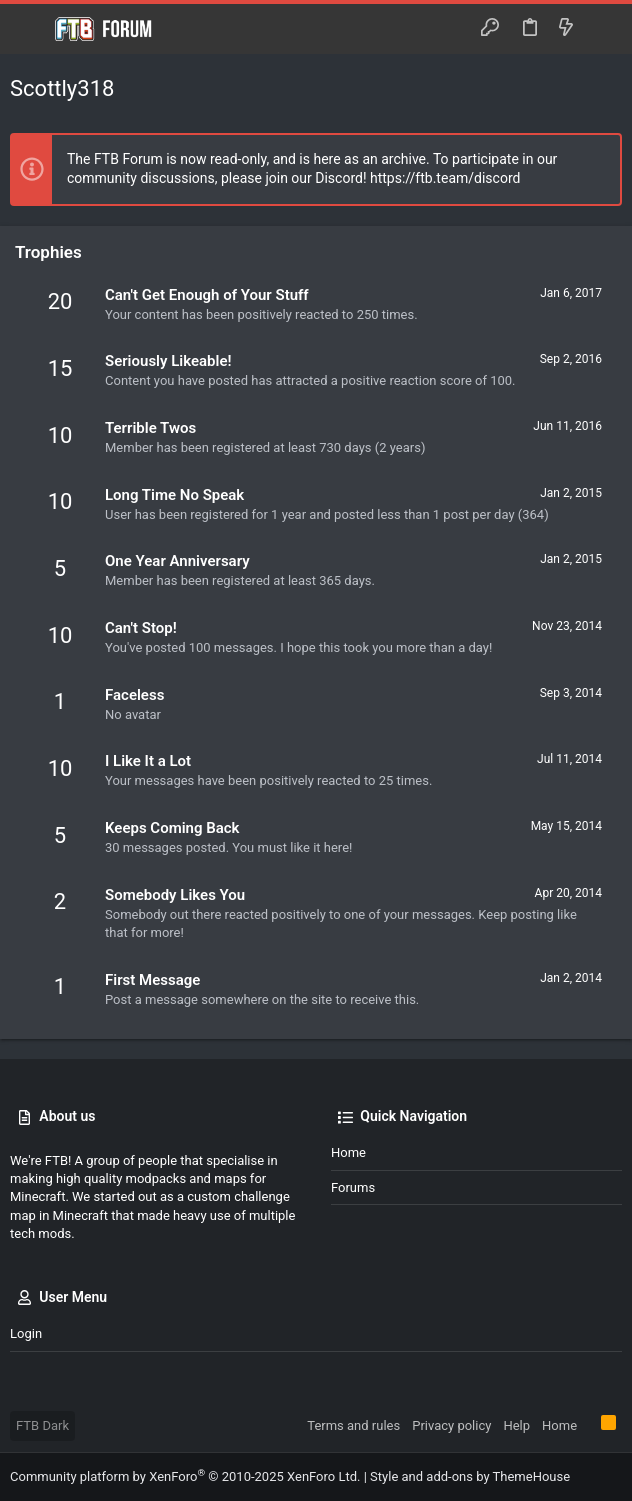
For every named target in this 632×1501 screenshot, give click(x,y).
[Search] (602, 28)
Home (348, 1152)
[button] (30, 29)
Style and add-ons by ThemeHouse (470, 1476)
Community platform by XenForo (185, 1476)
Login (26, 1333)
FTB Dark (42, 1425)
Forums (353, 1187)
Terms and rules (353, 1425)
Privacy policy (451, 1425)
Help (516, 1425)
